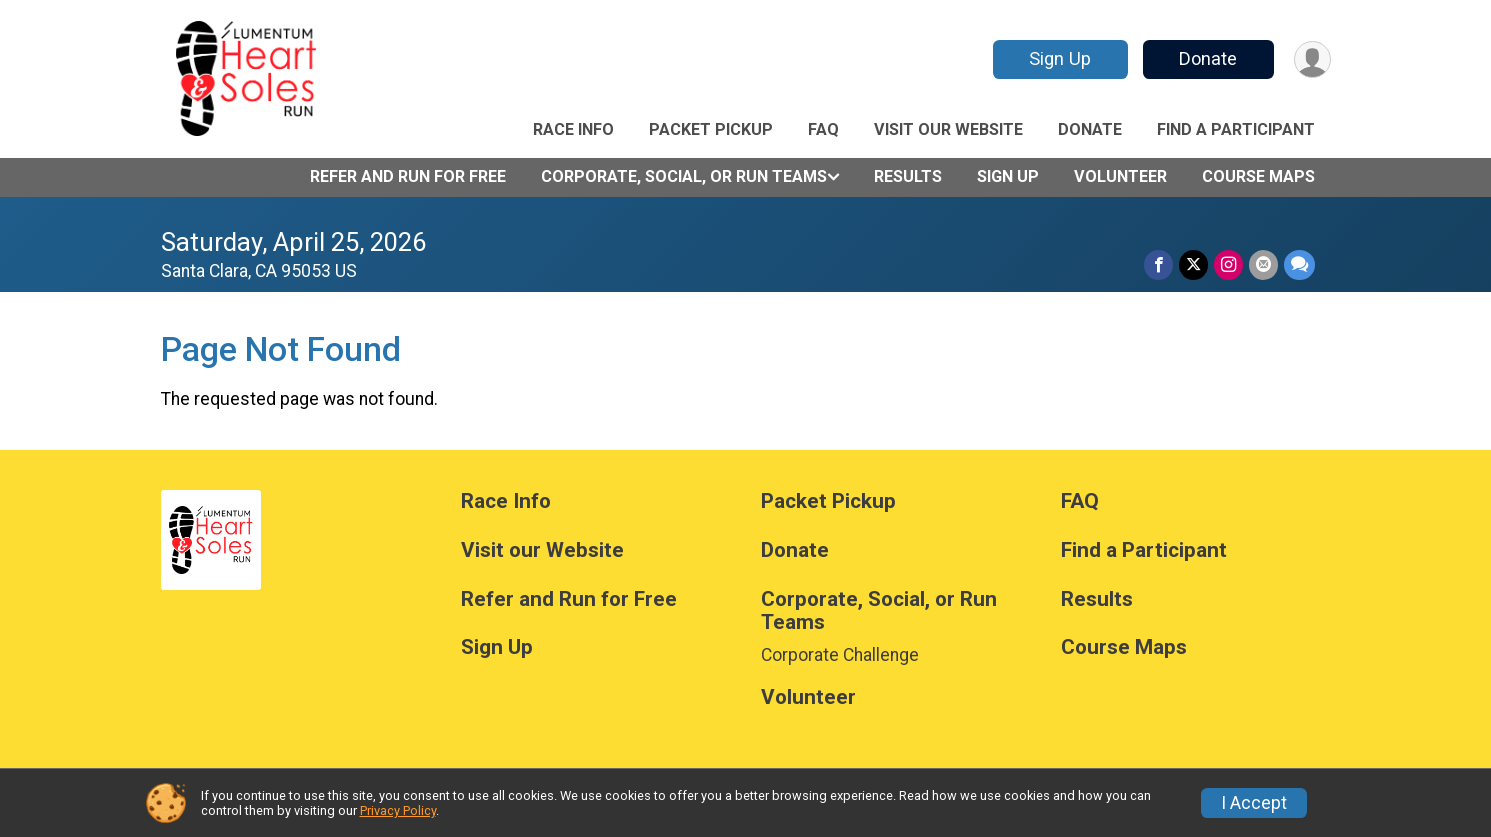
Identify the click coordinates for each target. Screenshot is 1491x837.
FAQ (823, 129)
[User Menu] (1312, 59)
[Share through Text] (1299, 264)
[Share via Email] (1263, 264)
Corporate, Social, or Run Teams (684, 176)
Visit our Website (948, 129)
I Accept (1254, 803)
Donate (1208, 58)
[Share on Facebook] (1158, 264)
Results (908, 176)
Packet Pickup (711, 129)
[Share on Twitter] (1193, 264)
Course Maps (1258, 176)
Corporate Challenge (840, 655)
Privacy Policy (398, 810)
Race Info (573, 129)
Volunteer (1120, 176)
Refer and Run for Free (408, 176)
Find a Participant (1236, 129)
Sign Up (1060, 58)
